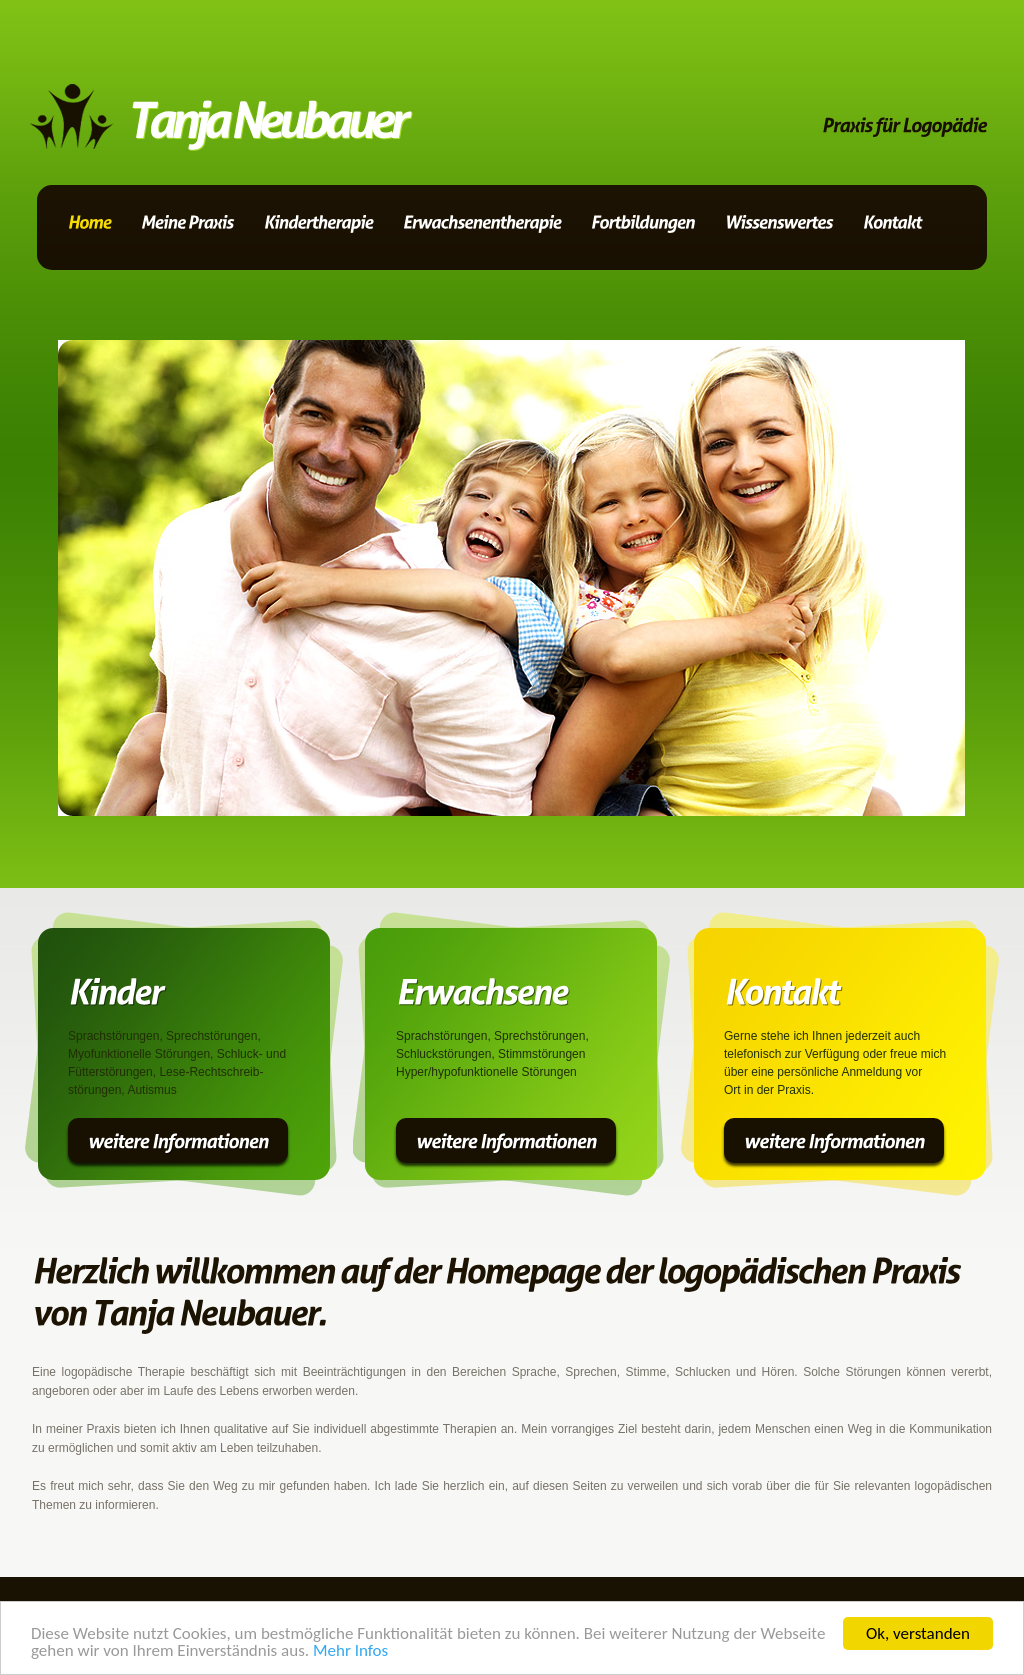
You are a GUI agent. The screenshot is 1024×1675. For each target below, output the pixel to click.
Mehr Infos (350, 1651)
